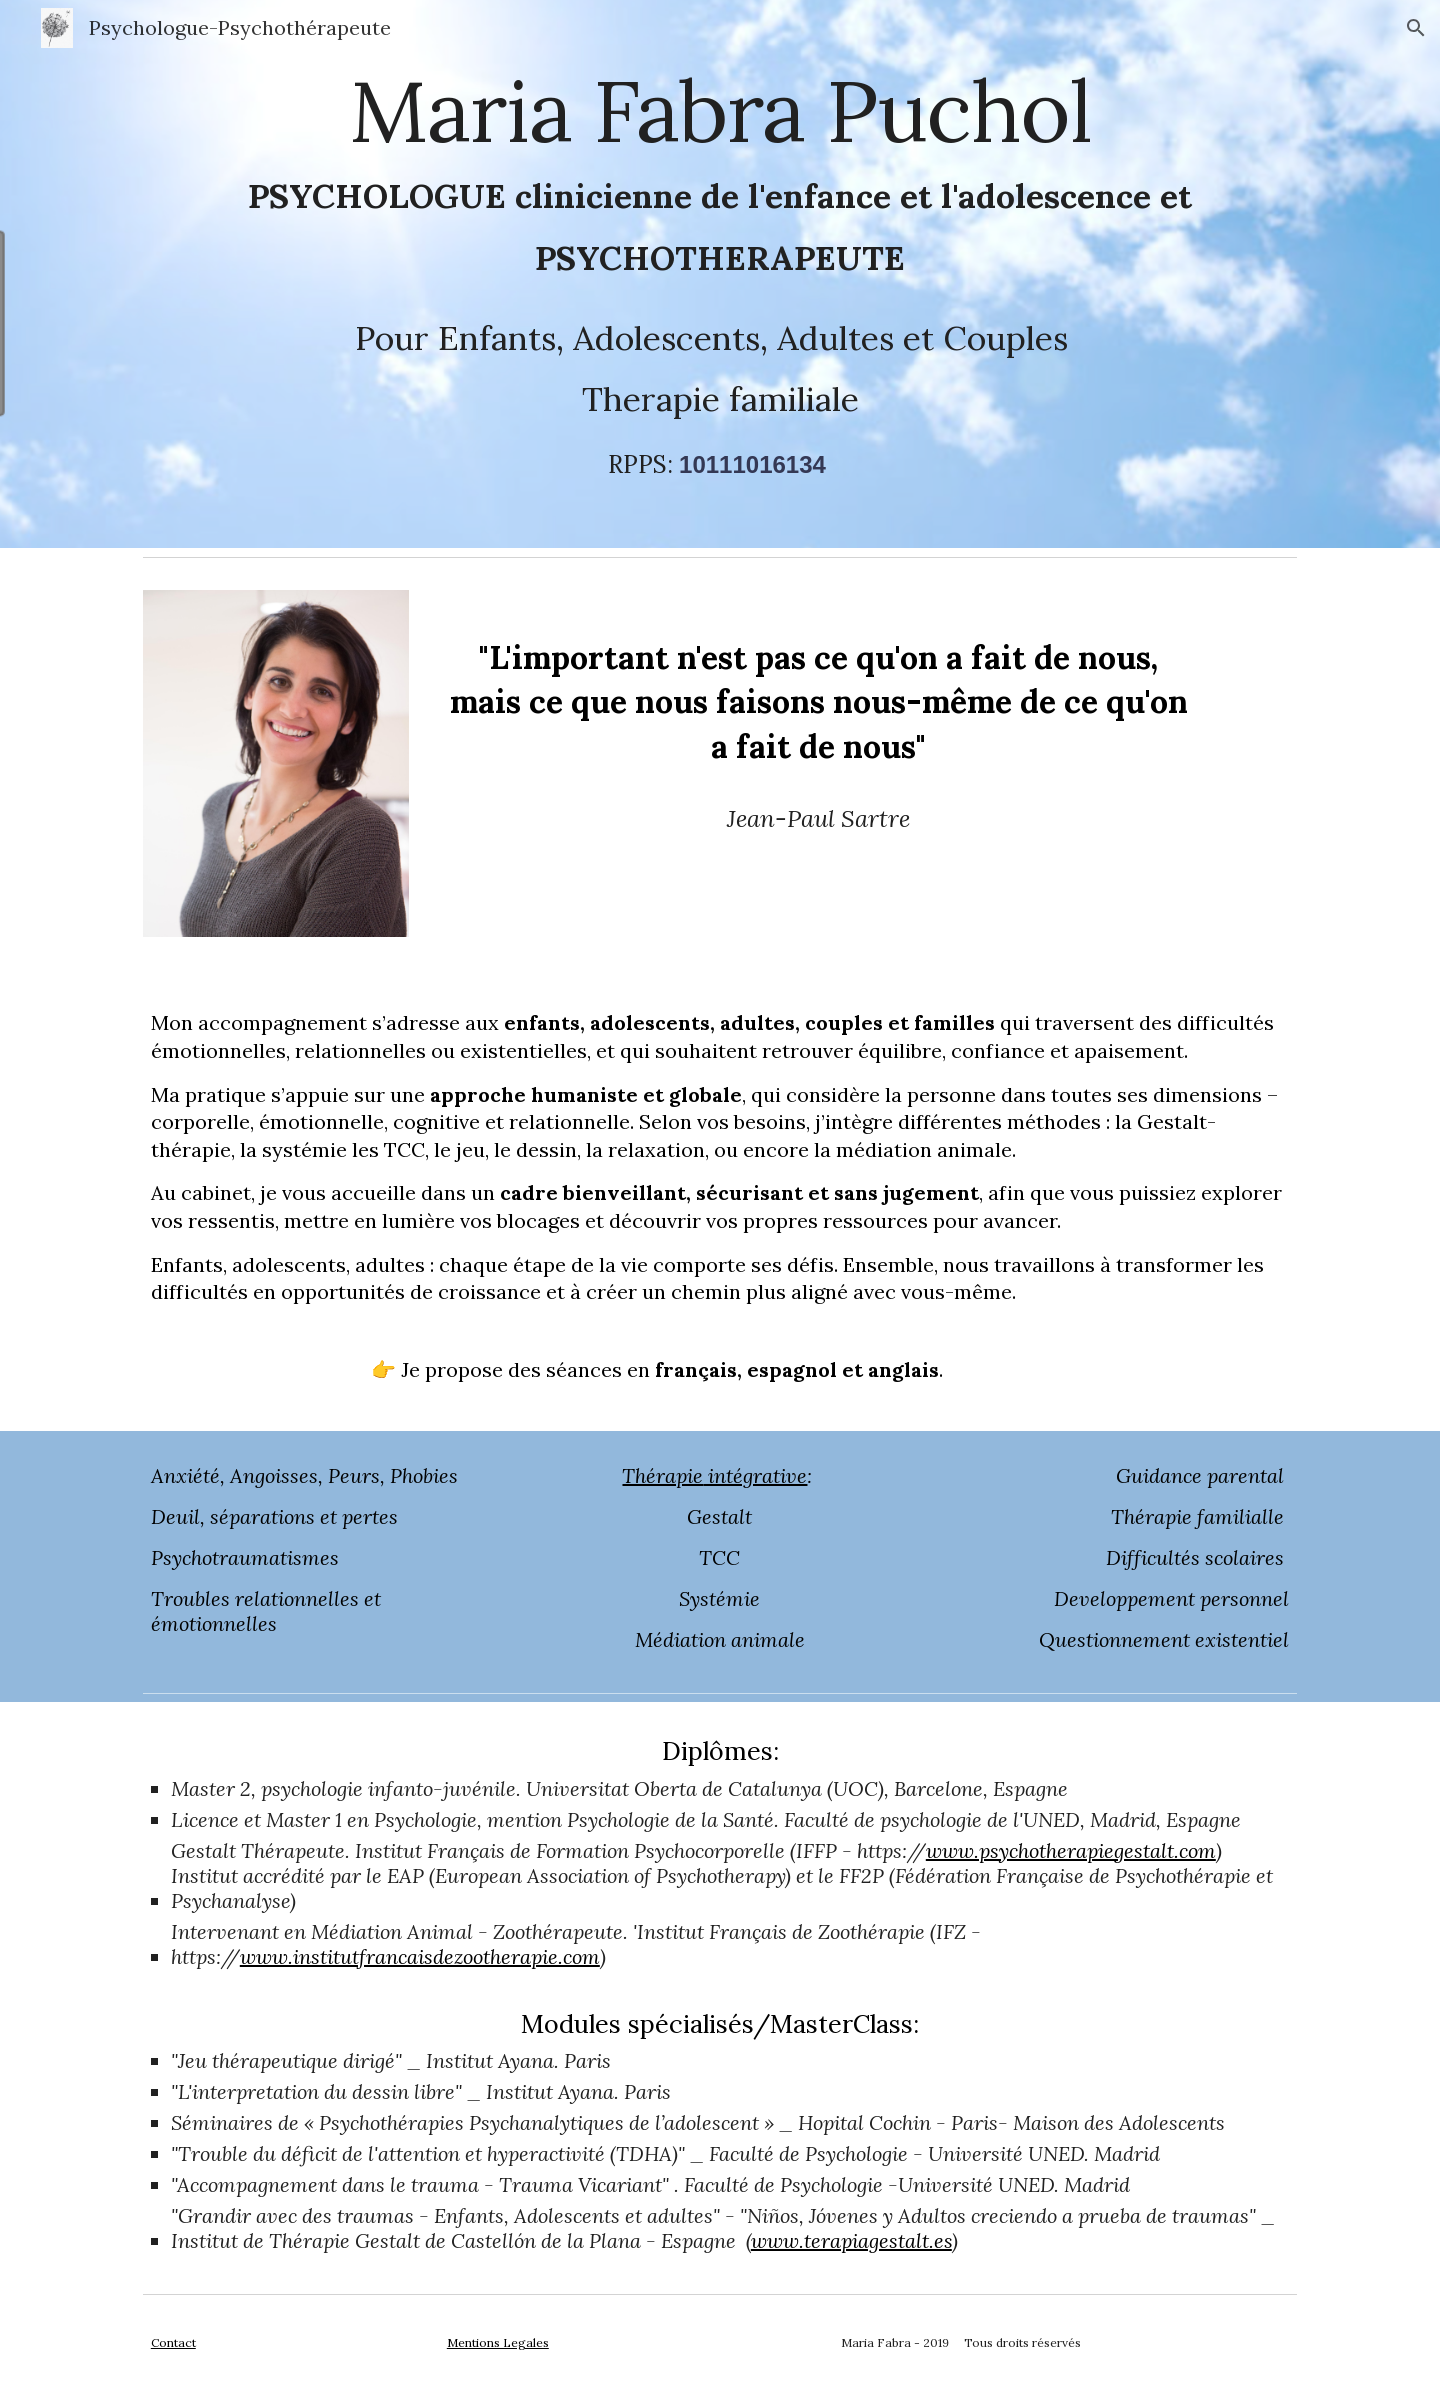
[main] (720, 274)
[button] (1416, 28)
